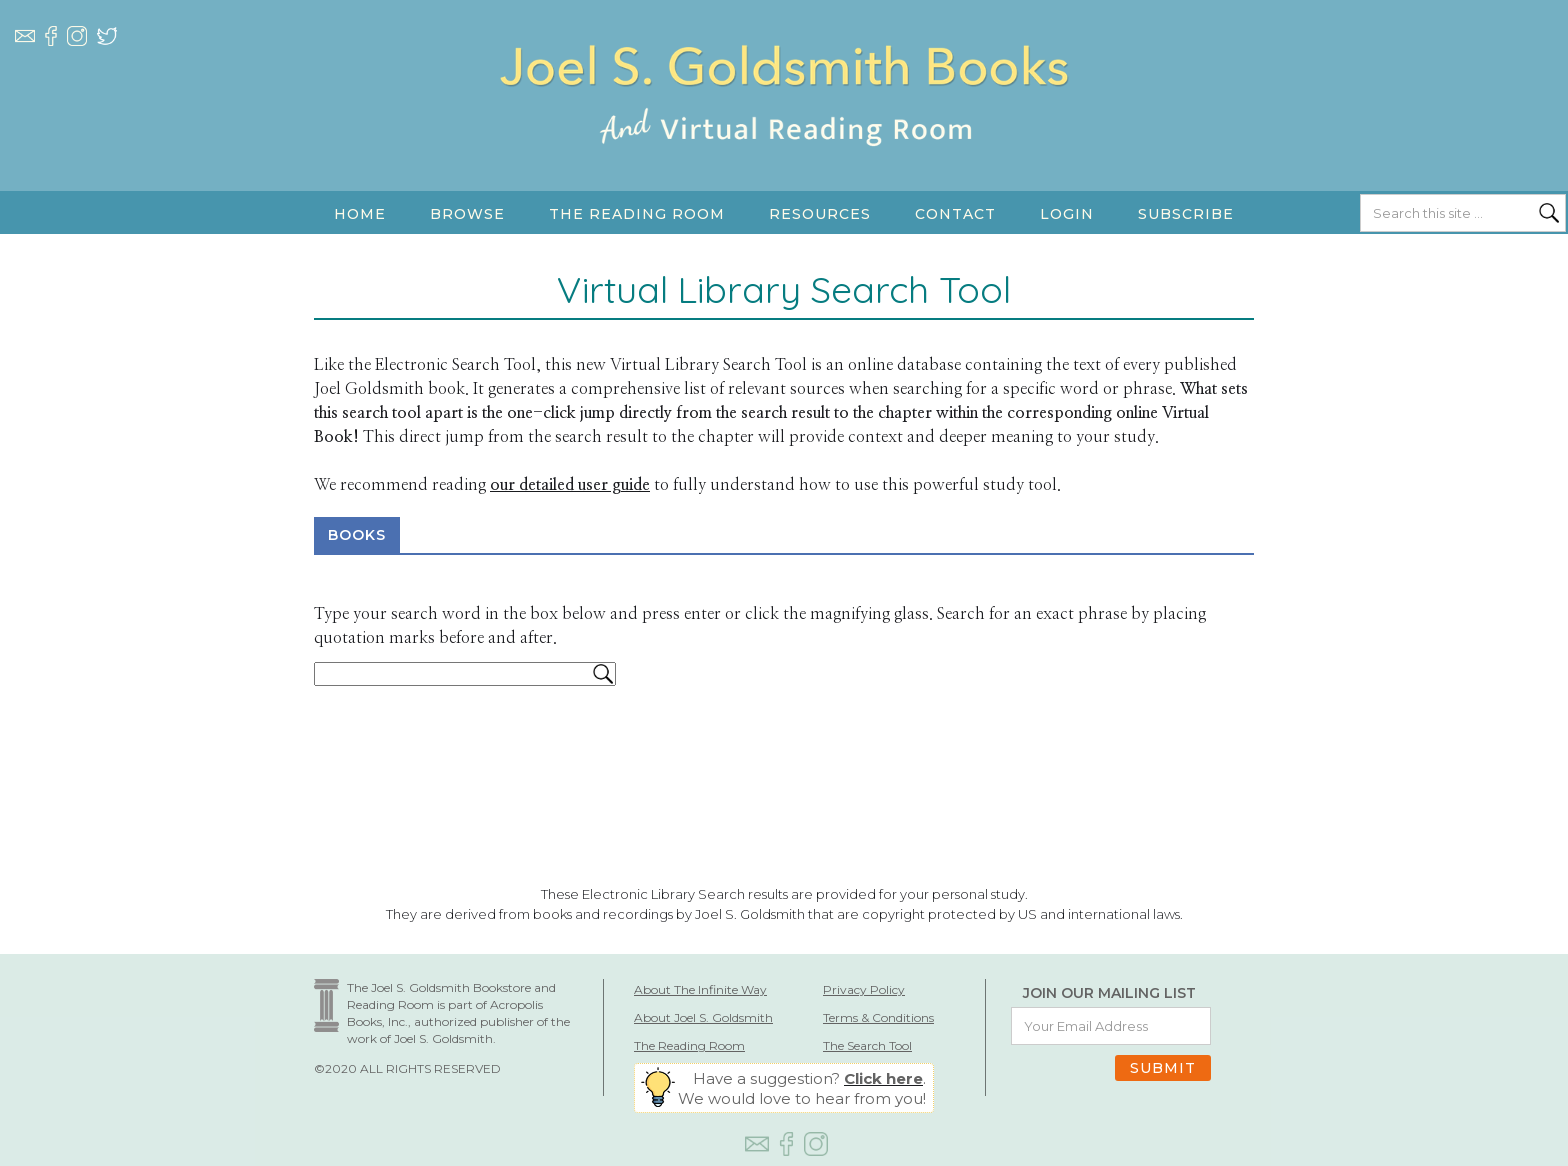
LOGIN (1067, 214)
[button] (467, 214)
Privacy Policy (864, 989)
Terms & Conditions (878, 1017)
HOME (360, 214)
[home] (784, 115)
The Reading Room (689, 1045)
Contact (955, 214)
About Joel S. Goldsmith (703, 1017)
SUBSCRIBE (1186, 214)
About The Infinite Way (700, 989)
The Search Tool (867, 1045)
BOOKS (357, 535)
